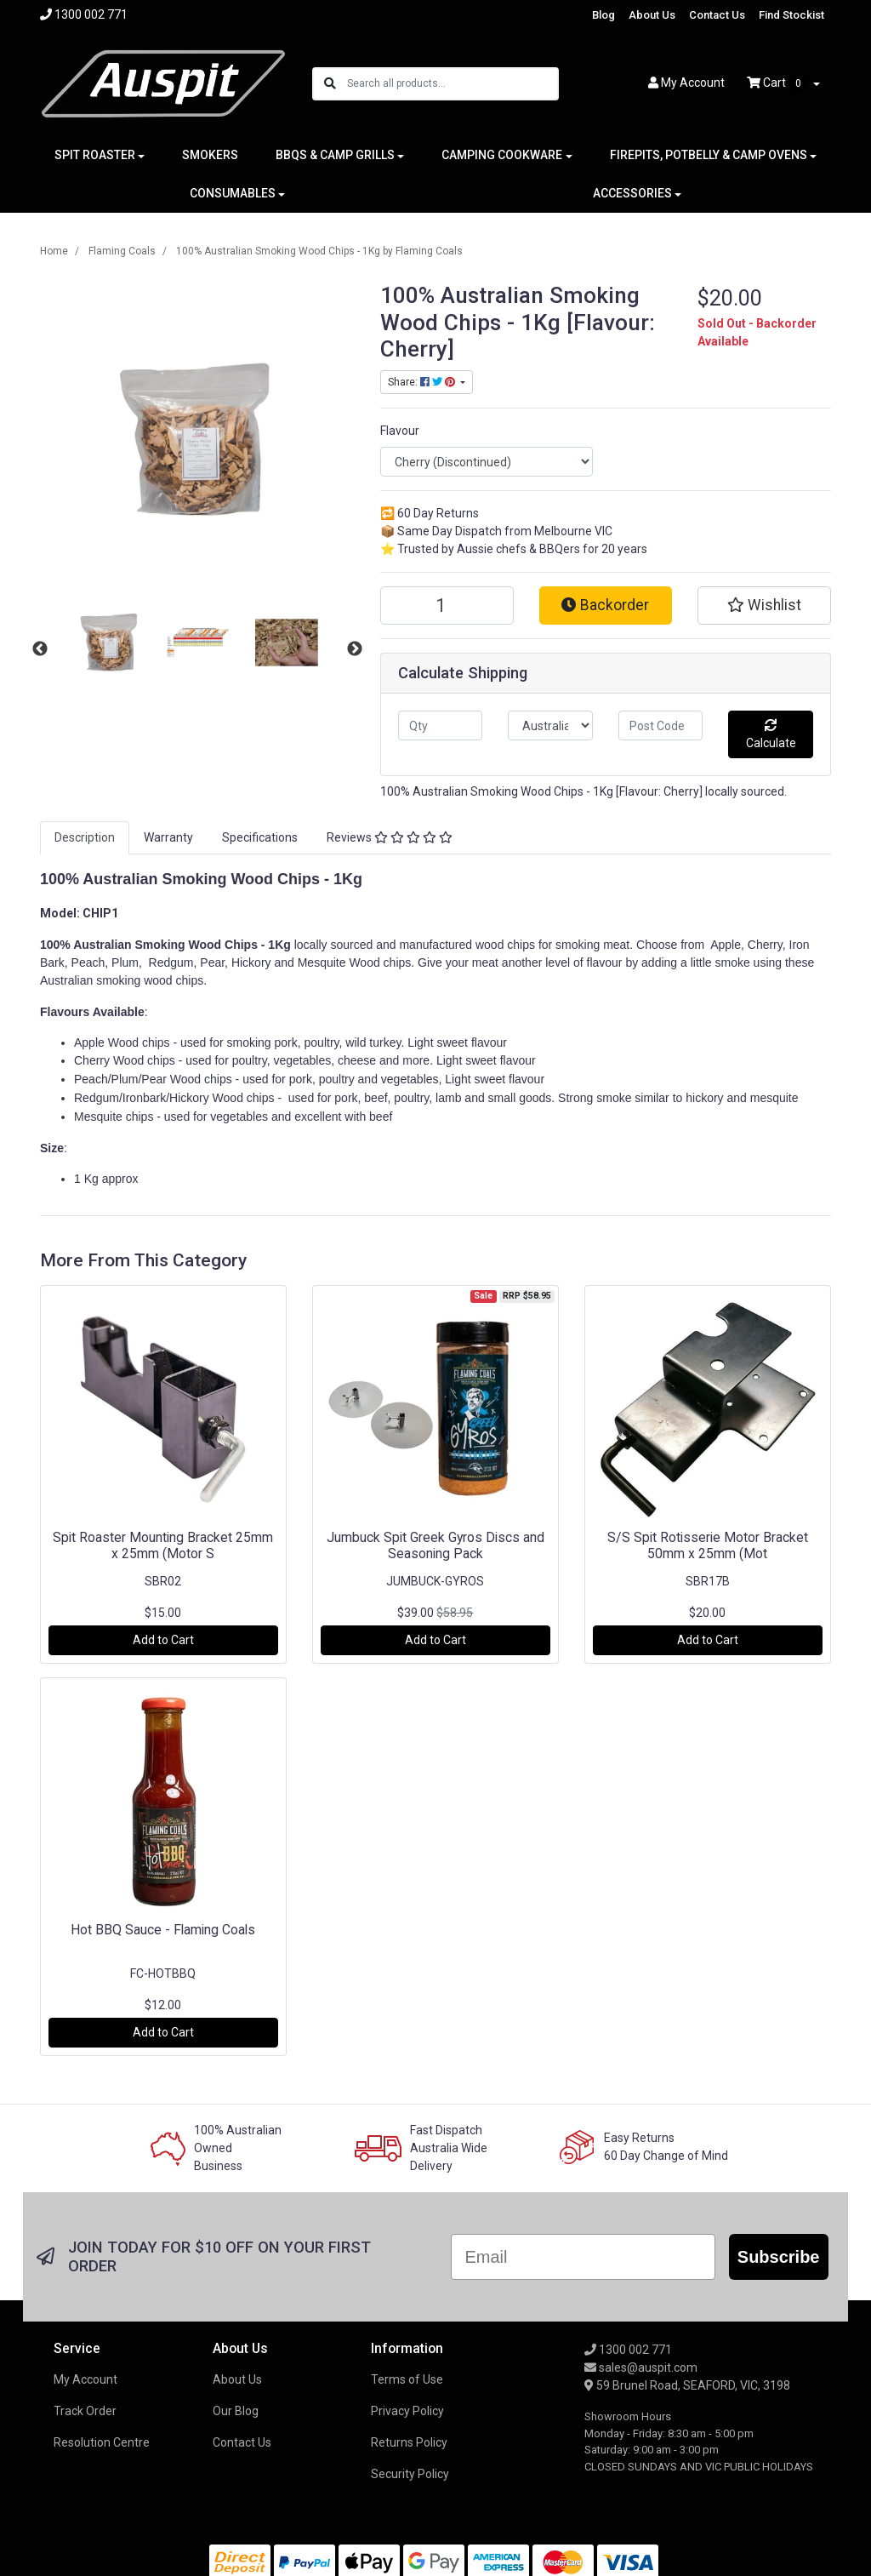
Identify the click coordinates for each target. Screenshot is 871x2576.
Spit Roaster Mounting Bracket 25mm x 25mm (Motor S (163, 1545)
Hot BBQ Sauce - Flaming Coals (163, 1930)
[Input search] (452, 84)
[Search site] (330, 84)
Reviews (390, 837)
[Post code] (660, 725)
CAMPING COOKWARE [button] (501, 155)
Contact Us (717, 15)
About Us (652, 15)
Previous (39, 649)
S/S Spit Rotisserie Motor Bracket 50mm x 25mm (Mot (707, 1545)
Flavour (399, 430)
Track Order (85, 2411)
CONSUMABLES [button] (233, 193)
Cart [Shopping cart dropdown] (778, 83)
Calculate (771, 734)
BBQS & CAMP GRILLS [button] (335, 155)
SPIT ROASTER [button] (94, 155)
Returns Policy (409, 2442)
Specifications (260, 837)
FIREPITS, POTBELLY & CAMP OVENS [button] (708, 155)
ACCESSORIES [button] (632, 193)
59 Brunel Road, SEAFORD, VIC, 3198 (687, 2385)
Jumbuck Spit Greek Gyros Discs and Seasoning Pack (435, 1545)
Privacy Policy (407, 2411)
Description (84, 837)
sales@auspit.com (640, 2367)
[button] (764, 605)
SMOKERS (210, 155)
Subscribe (778, 2257)
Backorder (605, 605)
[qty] (440, 725)
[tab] (84, 837)
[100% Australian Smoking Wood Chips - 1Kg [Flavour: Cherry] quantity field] (447, 605)
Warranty (168, 837)
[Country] (550, 725)
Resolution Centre (102, 2442)
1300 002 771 (628, 2349)
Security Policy (410, 2474)
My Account (85, 2379)
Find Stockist (791, 15)
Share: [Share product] (423, 382)
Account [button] (686, 82)
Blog (603, 15)
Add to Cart (163, 1640)
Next (354, 649)
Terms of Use (407, 2379)
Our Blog (236, 2411)
